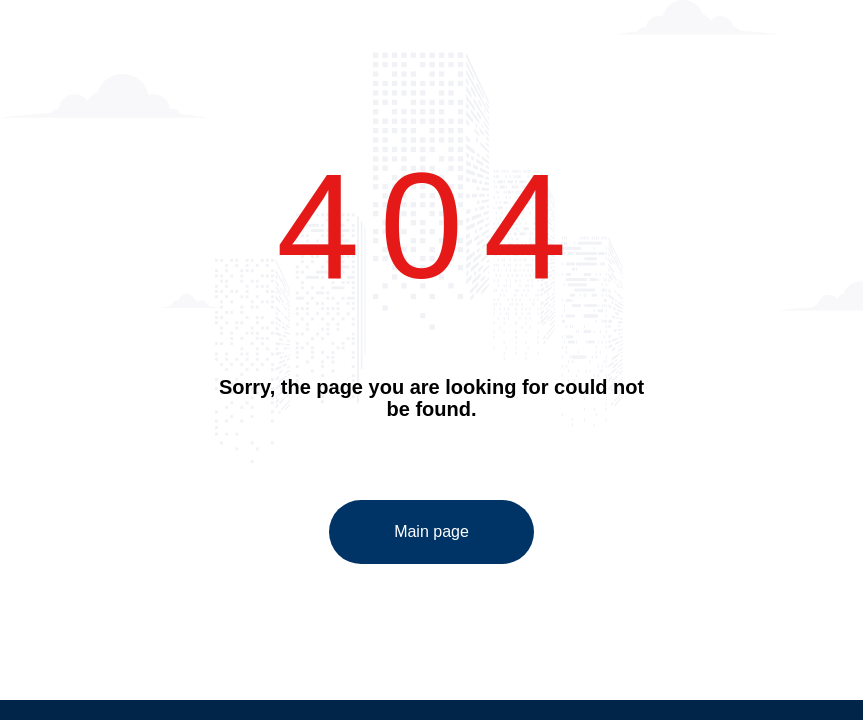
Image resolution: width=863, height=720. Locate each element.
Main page (431, 531)
